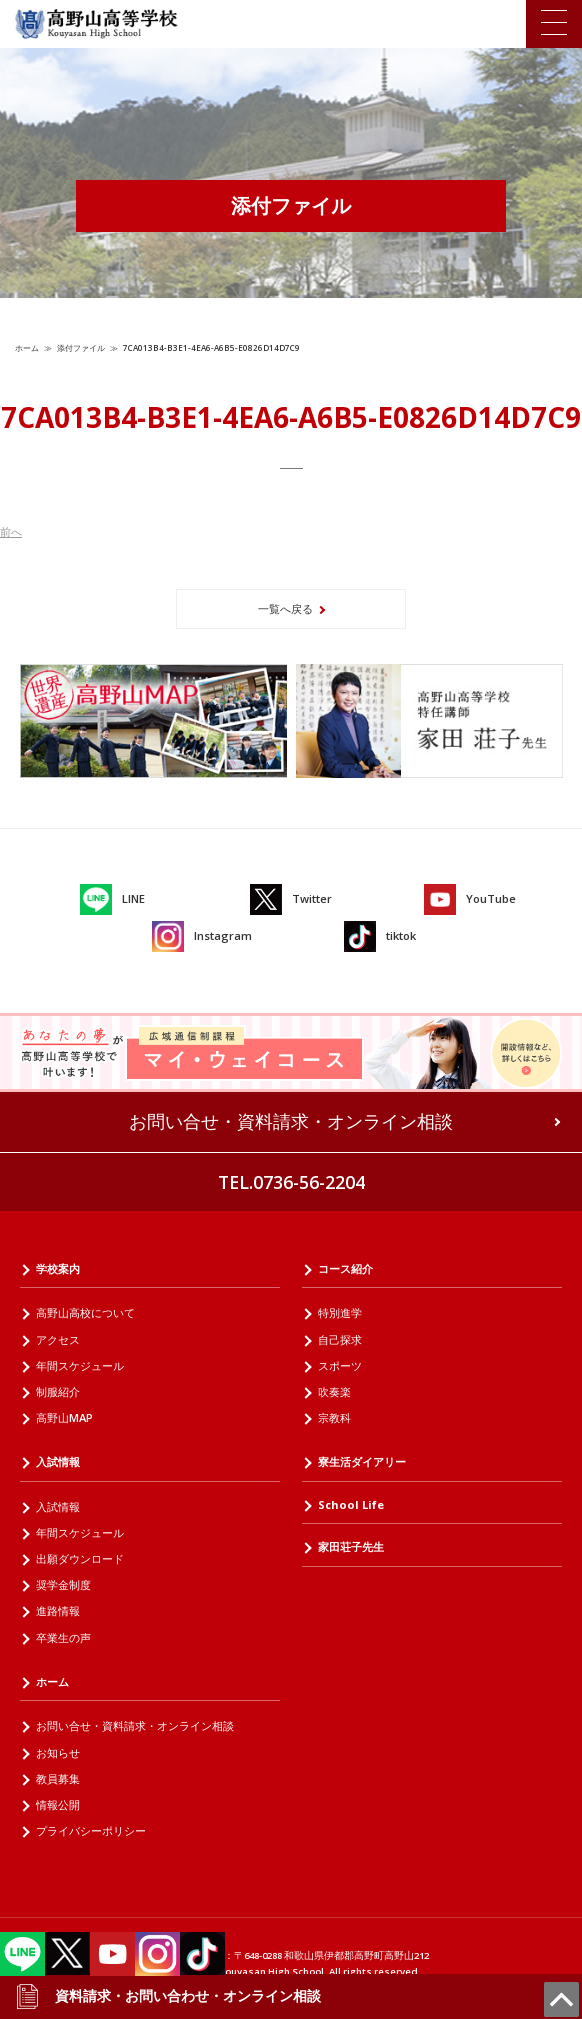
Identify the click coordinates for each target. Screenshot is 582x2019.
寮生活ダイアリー (362, 1461)
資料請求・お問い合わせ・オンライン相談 (168, 1996)
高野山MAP (64, 1417)
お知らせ (58, 1752)
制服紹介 (58, 1391)
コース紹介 (345, 1268)
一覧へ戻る (285, 608)
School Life (351, 1504)
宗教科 (334, 1417)
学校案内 (58, 1268)
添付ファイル (81, 347)
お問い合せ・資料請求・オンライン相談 (291, 1121)
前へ (11, 531)
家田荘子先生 (351, 1546)
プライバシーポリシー (91, 1830)
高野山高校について (85, 1312)
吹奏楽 (334, 1391)
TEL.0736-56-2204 (291, 1182)
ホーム (27, 347)
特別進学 (340, 1312)
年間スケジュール (80, 1365)
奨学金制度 (63, 1584)
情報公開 (58, 1804)
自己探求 (340, 1339)
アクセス (58, 1339)
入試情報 (58, 1461)
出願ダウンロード (80, 1558)
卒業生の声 (63, 1637)
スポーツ (340, 1365)
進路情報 (58, 1610)
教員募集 (58, 1778)
